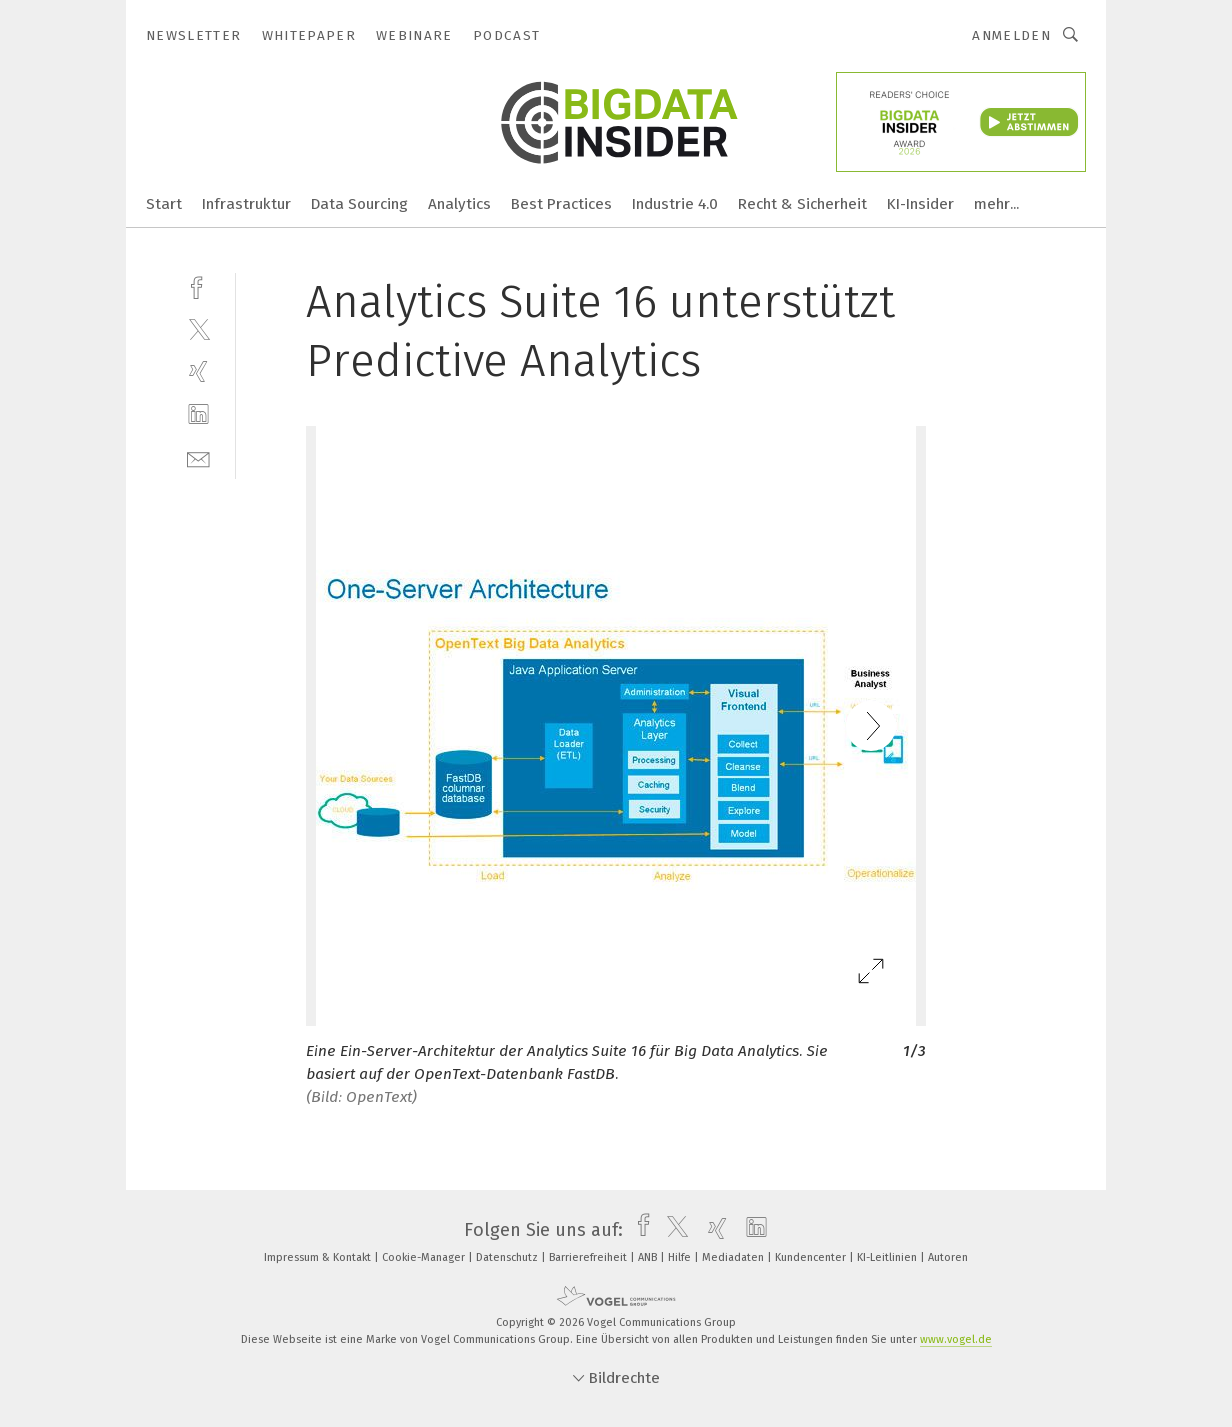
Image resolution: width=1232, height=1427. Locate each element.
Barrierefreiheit (589, 1257)
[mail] (198, 457)
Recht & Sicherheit (802, 204)
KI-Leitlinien (888, 1257)
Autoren (948, 1257)
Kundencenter (812, 1257)
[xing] (198, 371)
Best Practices (561, 204)
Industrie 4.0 (675, 204)
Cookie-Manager (425, 1257)
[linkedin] (198, 414)
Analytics (459, 204)
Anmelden (1011, 35)
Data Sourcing (359, 204)
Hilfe (681, 1257)
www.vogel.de (956, 1339)
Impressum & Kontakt (319, 1257)
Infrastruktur (246, 204)
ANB (649, 1257)
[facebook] (198, 285)
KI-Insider (920, 204)
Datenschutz (508, 1257)
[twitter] (198, 328)
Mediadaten (734, 1257)
